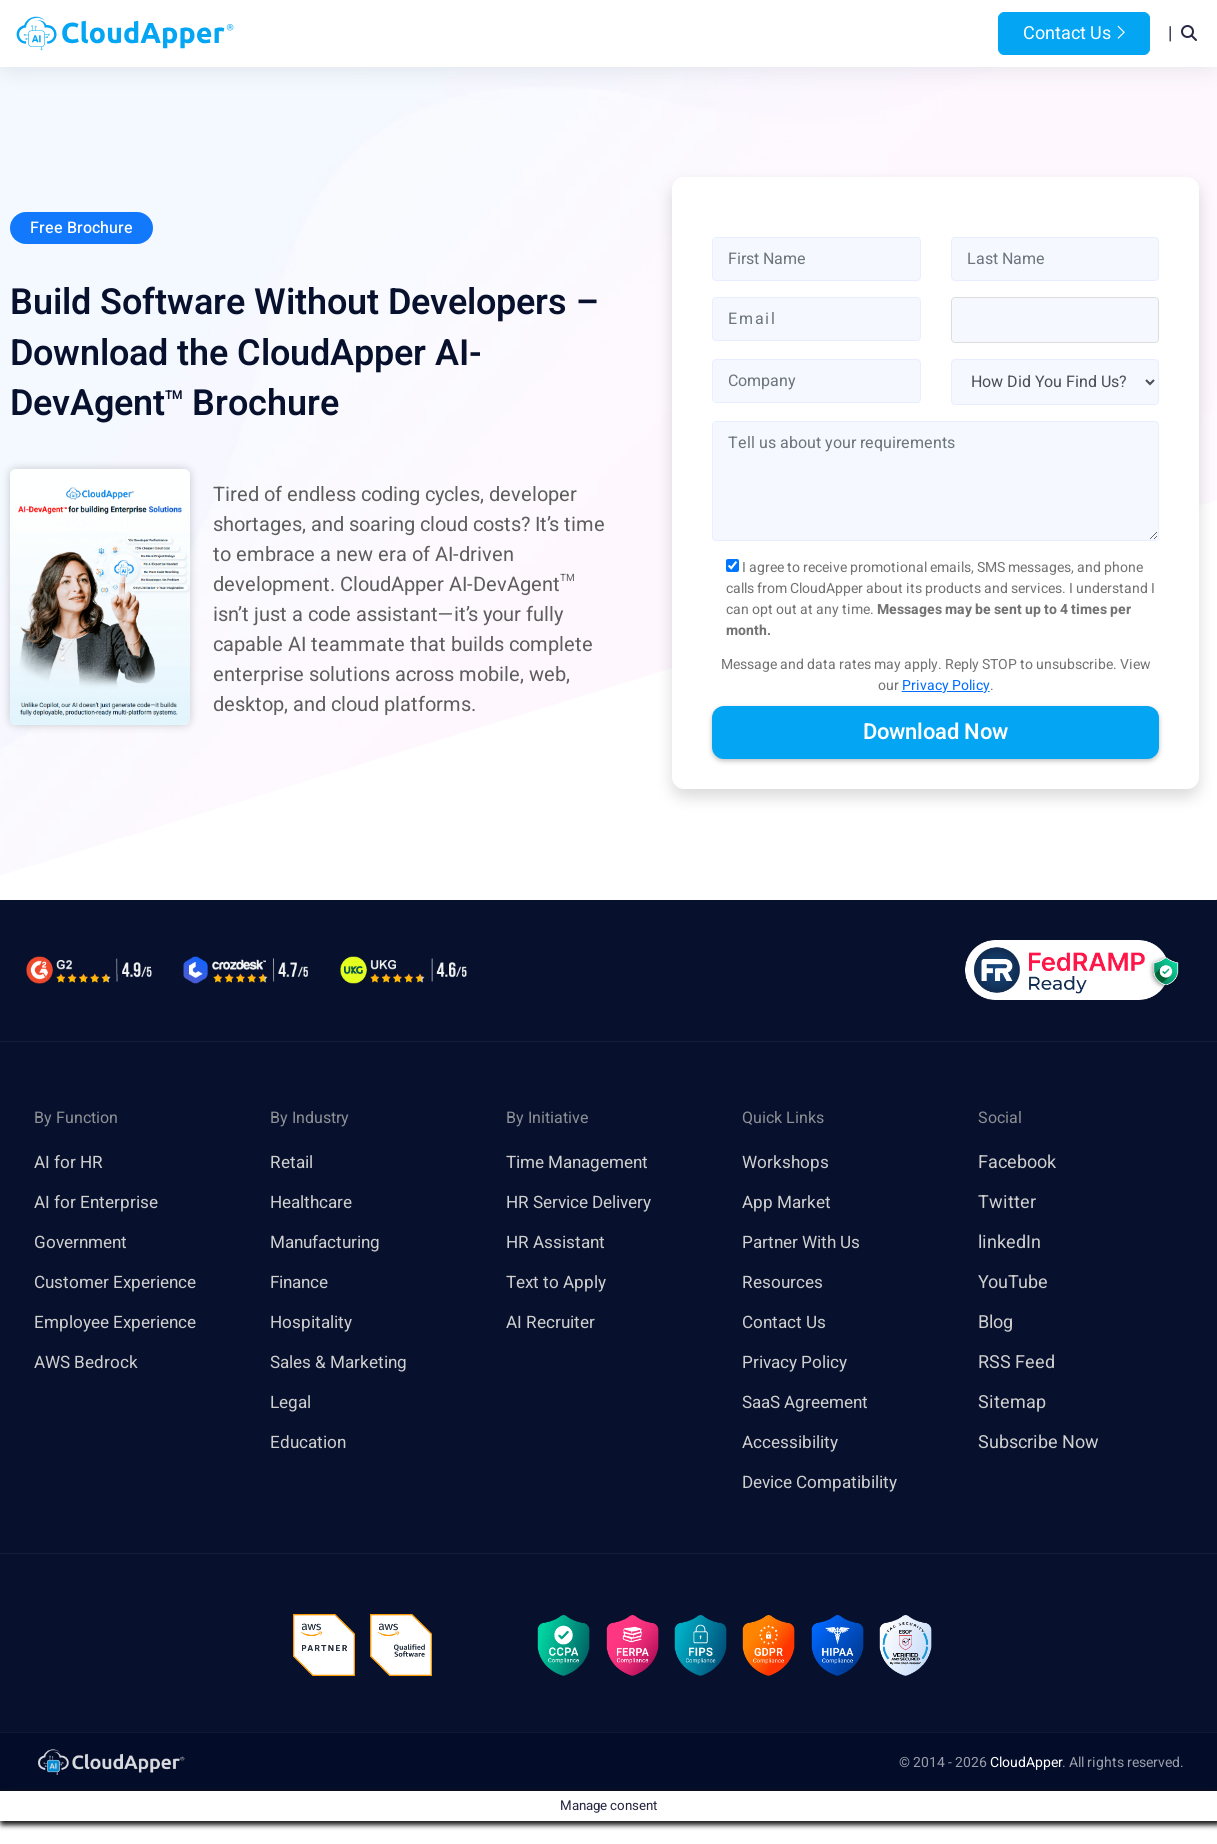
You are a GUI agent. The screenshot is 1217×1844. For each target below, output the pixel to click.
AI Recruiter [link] (553, 1323)
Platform (561, 33)
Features (674, 33)
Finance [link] (302, 1283)
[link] (110, 1765)
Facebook (1017, 1163)
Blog (871, 33)
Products (449, 33)
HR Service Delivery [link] (584, 1203)
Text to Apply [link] (558, 1283)
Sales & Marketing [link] (342, 1363)
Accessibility (793, 1443)
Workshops (786, 1163)
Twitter (1007, 1203)
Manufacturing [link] (329, 1243)
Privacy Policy (946, 686)
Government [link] (83, 1243)
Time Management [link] (583, 1163)
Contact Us (1074, 33)
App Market (788, 1203)
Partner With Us (804, 1243)
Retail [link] (293, 1163)
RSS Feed (1016, 1363)
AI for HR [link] (69, 1163)
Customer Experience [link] (120, 1283)
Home (359, 33)
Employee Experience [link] (120, 1323)
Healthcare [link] (314, 1203)
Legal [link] (292, 1403)
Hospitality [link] (313, 1323)
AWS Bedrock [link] (88, 1363)
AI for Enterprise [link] (98, 1203)
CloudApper (1026, 1766)
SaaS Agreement (810, 1403)
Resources (782, 33)
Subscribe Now (1038, 1443)
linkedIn (1009, 1243)
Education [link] (310, 1443)
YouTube (1013, 1283)
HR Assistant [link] (558, 1243)
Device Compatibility (825, 1483)
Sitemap (1012, 1403)
